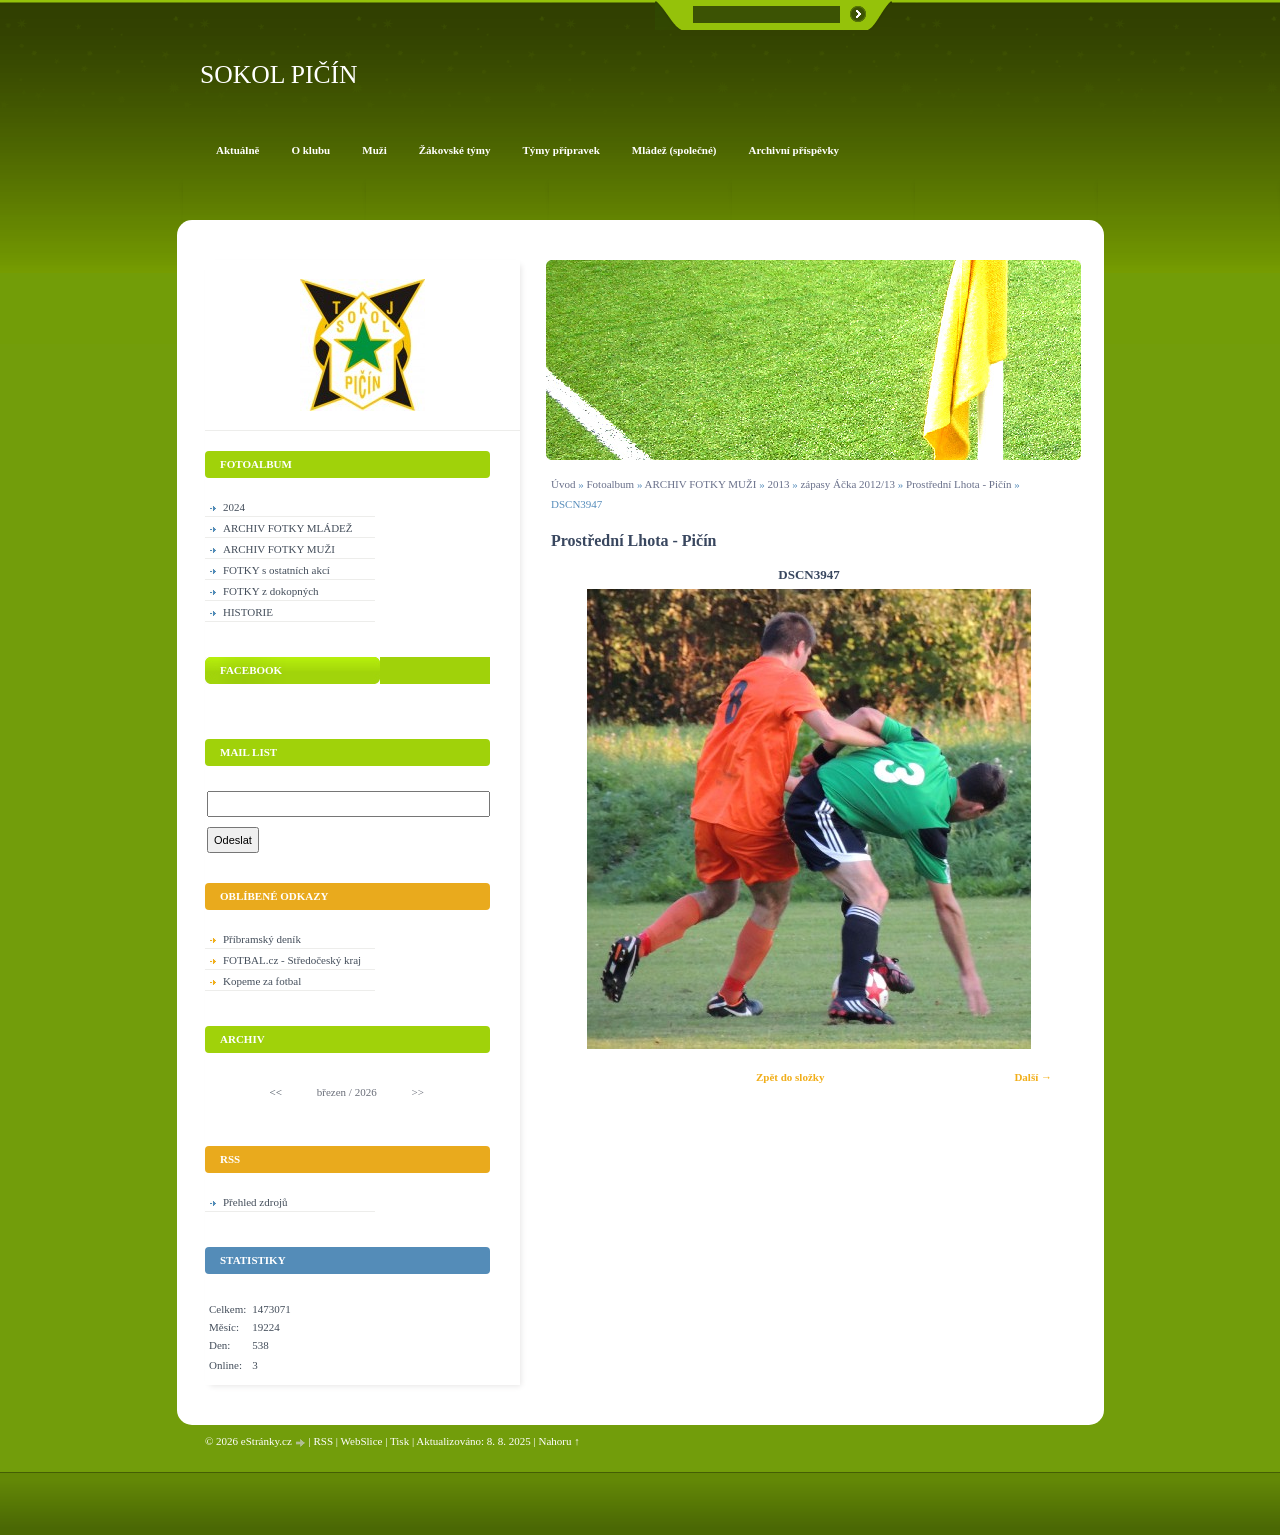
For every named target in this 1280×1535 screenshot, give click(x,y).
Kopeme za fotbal (262, 981)
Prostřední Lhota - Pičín (960, 484)
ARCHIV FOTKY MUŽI (701, 484)
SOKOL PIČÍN (279, 74)
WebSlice (362, 1441)
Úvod (563, 484)
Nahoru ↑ (559, 1441)
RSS (323, 1441)
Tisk (399, 1441)
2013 (778, 484)
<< (276, 1092)
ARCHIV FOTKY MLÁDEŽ (288, 528)
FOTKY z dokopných (271, 591)
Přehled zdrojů (255, 1202)
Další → (1033, 1077)
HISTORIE (248, 612)
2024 (234, 507)
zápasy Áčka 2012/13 (847, 484)
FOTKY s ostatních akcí (276, 570)
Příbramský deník (262, 939)
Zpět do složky (790, 1077)
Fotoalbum (610, 484)
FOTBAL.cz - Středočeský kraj (292, 960)
